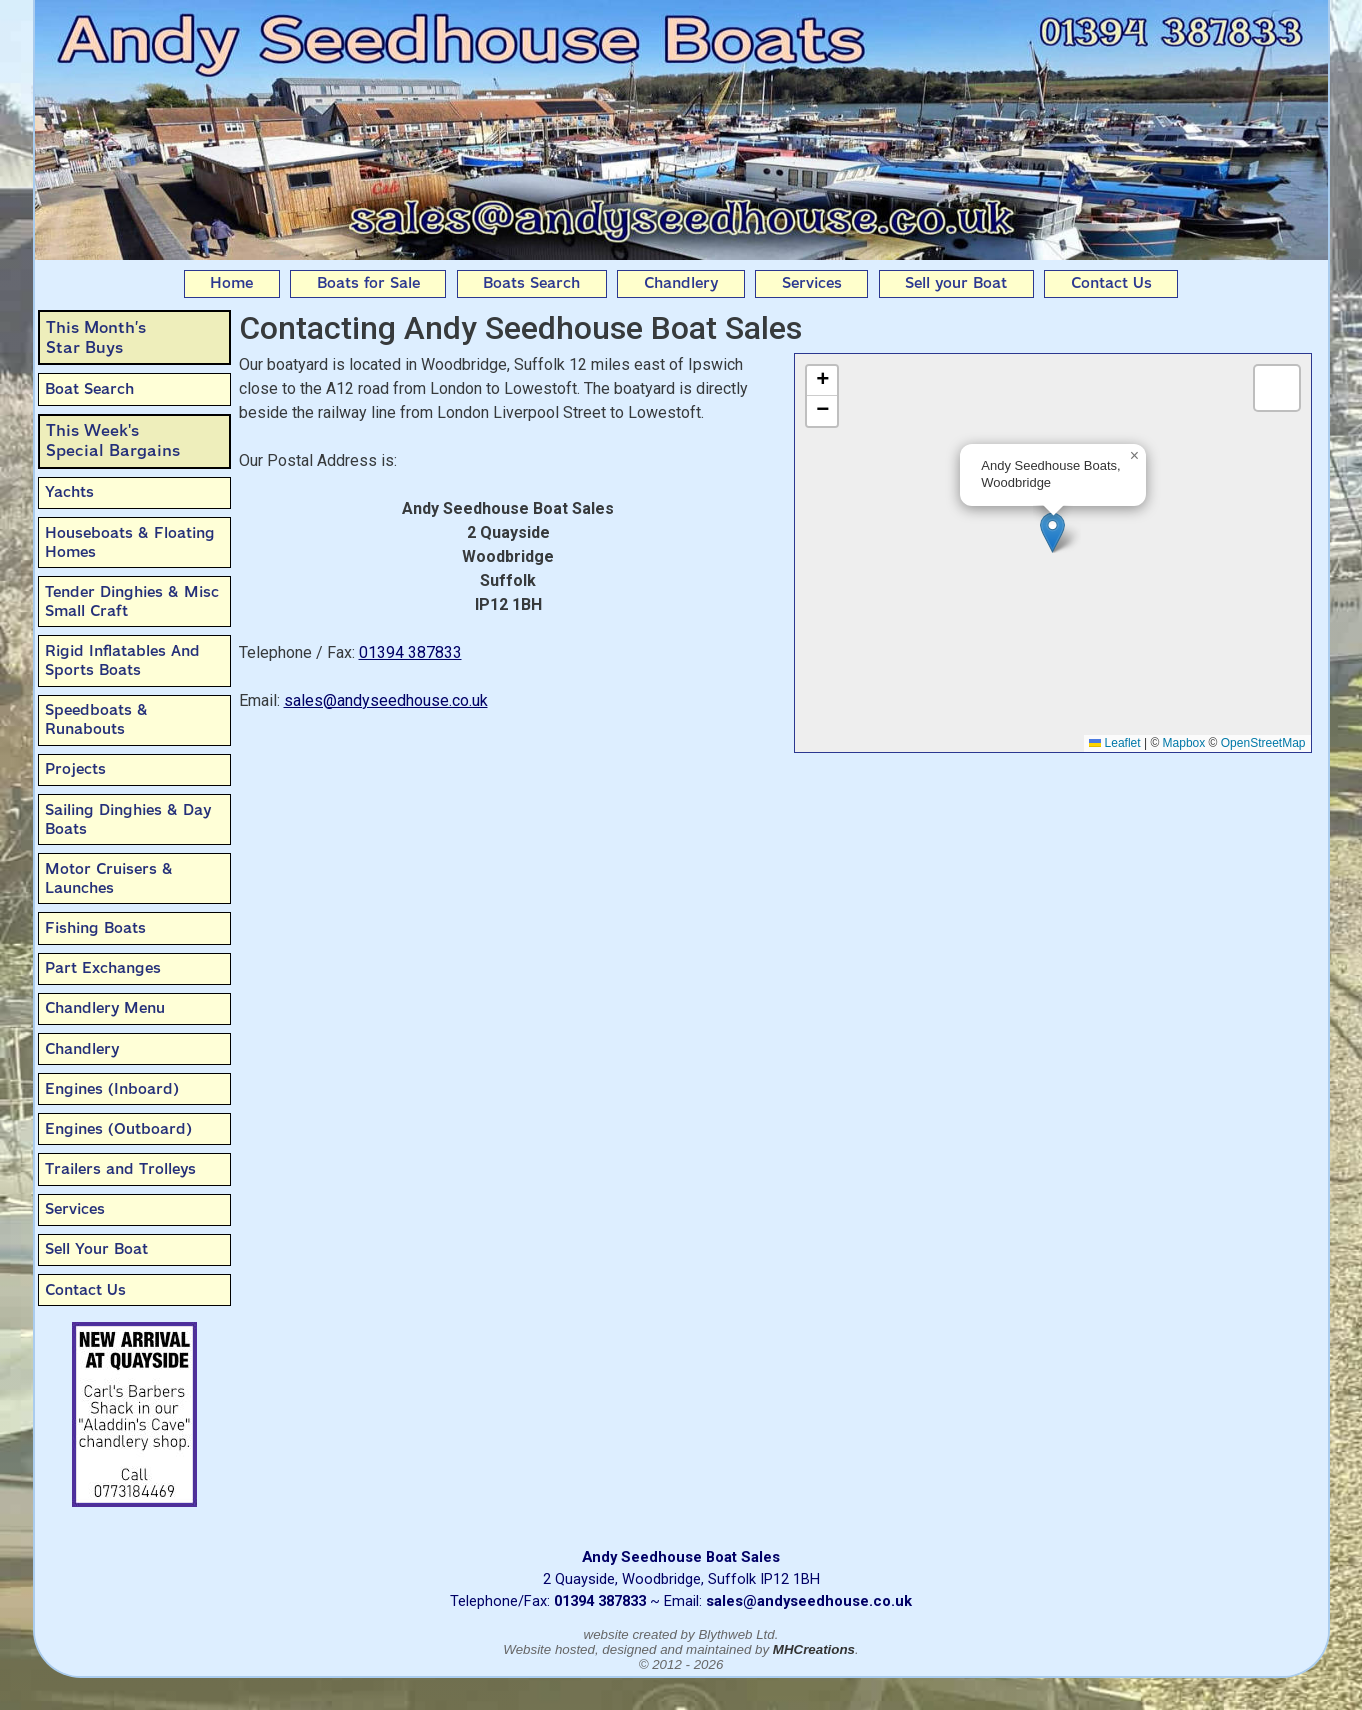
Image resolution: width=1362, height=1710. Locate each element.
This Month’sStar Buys (96, 337)
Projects (75, 769)
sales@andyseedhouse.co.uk (386, 700)
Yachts (69, 492)
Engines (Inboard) (112, 1089)
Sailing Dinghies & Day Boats (128, 819)
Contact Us (1111, 283)
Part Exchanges (103, 968)
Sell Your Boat (96, 1249)
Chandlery (681, 283)
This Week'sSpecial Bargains (113, 440)
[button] (1052, 532)
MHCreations (814, 1649)
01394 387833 (410, 652)
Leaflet (1114, 743)
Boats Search (531, 283)
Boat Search (89, 389)
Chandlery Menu (105, 1008)
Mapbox (1184, 743)
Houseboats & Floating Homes (130, 542)
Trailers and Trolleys (120, 1169)
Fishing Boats (95, 928)
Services (812, 283)
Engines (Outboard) (118, 1129)
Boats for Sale (368, 283)
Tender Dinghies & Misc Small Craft (132, 601)
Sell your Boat (956, 283)
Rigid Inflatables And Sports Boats (122, 660)
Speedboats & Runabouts (96, 719)
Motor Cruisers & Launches (109, 878)
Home (231, 283)
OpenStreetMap (1263, 743)
